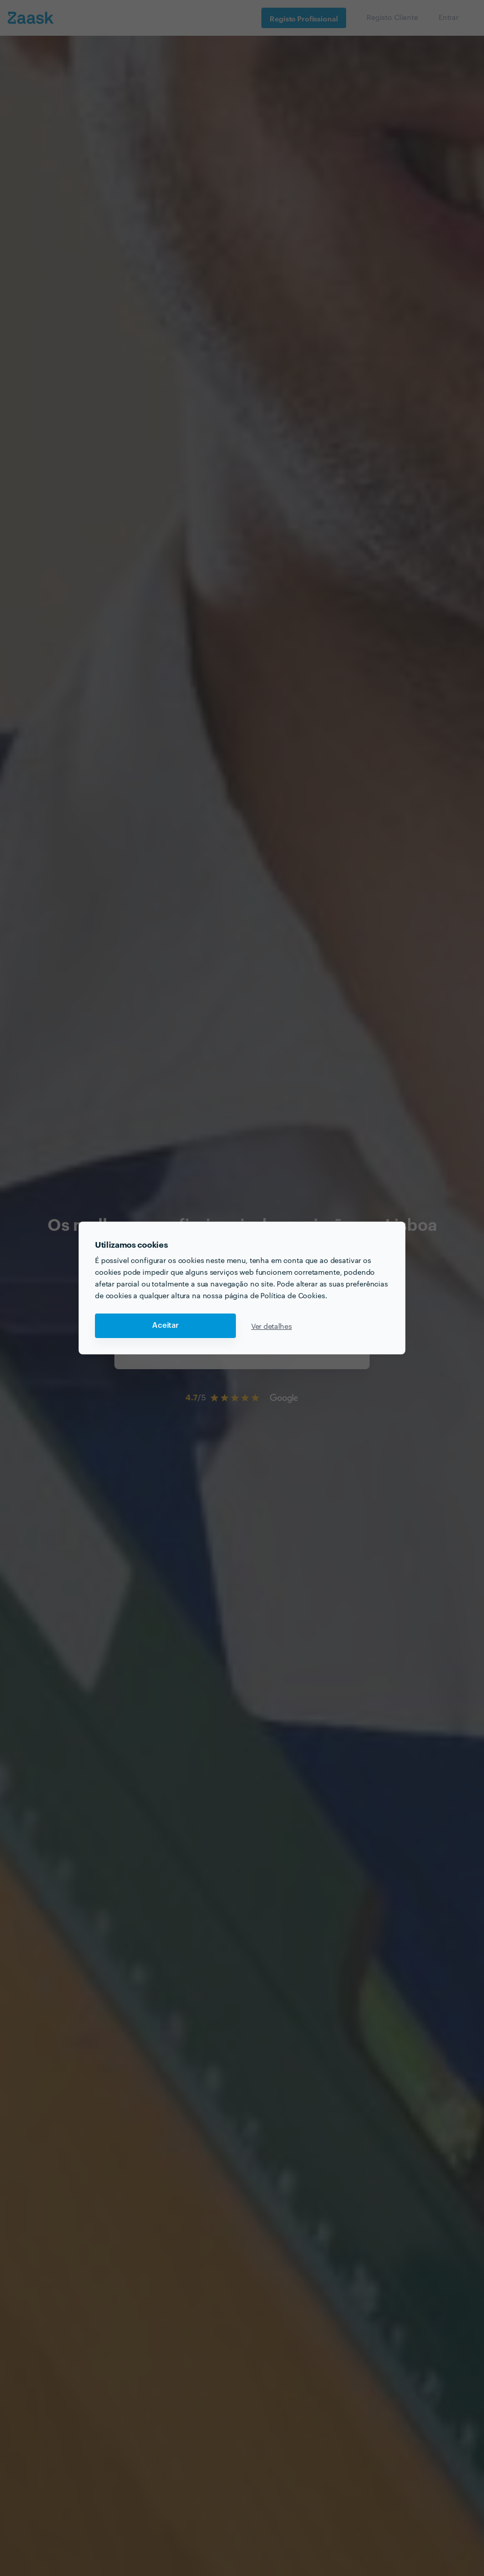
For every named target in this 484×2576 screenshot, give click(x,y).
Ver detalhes (271, 1326)
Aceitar (165, 1325)
